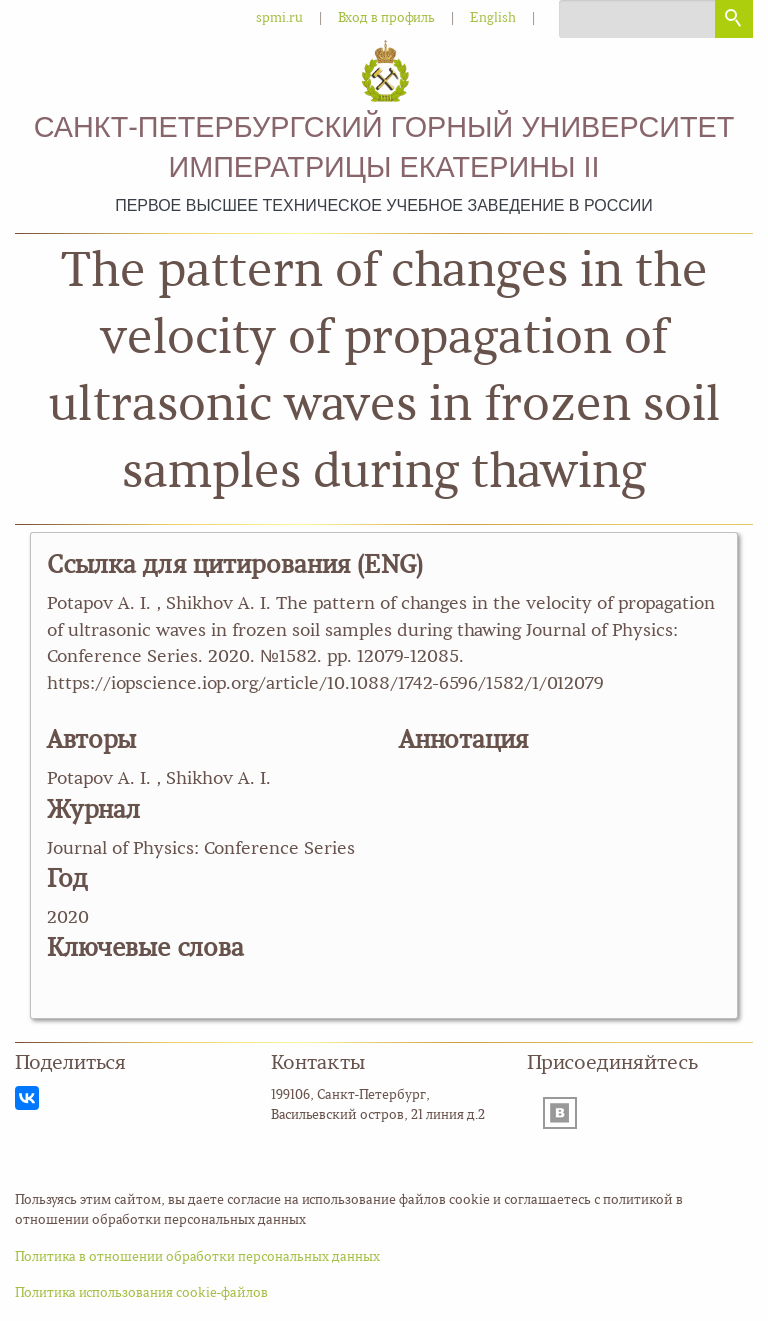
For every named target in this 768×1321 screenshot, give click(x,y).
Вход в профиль (386, 18)
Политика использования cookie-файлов (141, 1293)
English (493, 18)
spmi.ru (279, 18)
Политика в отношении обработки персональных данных (197, 1257)
